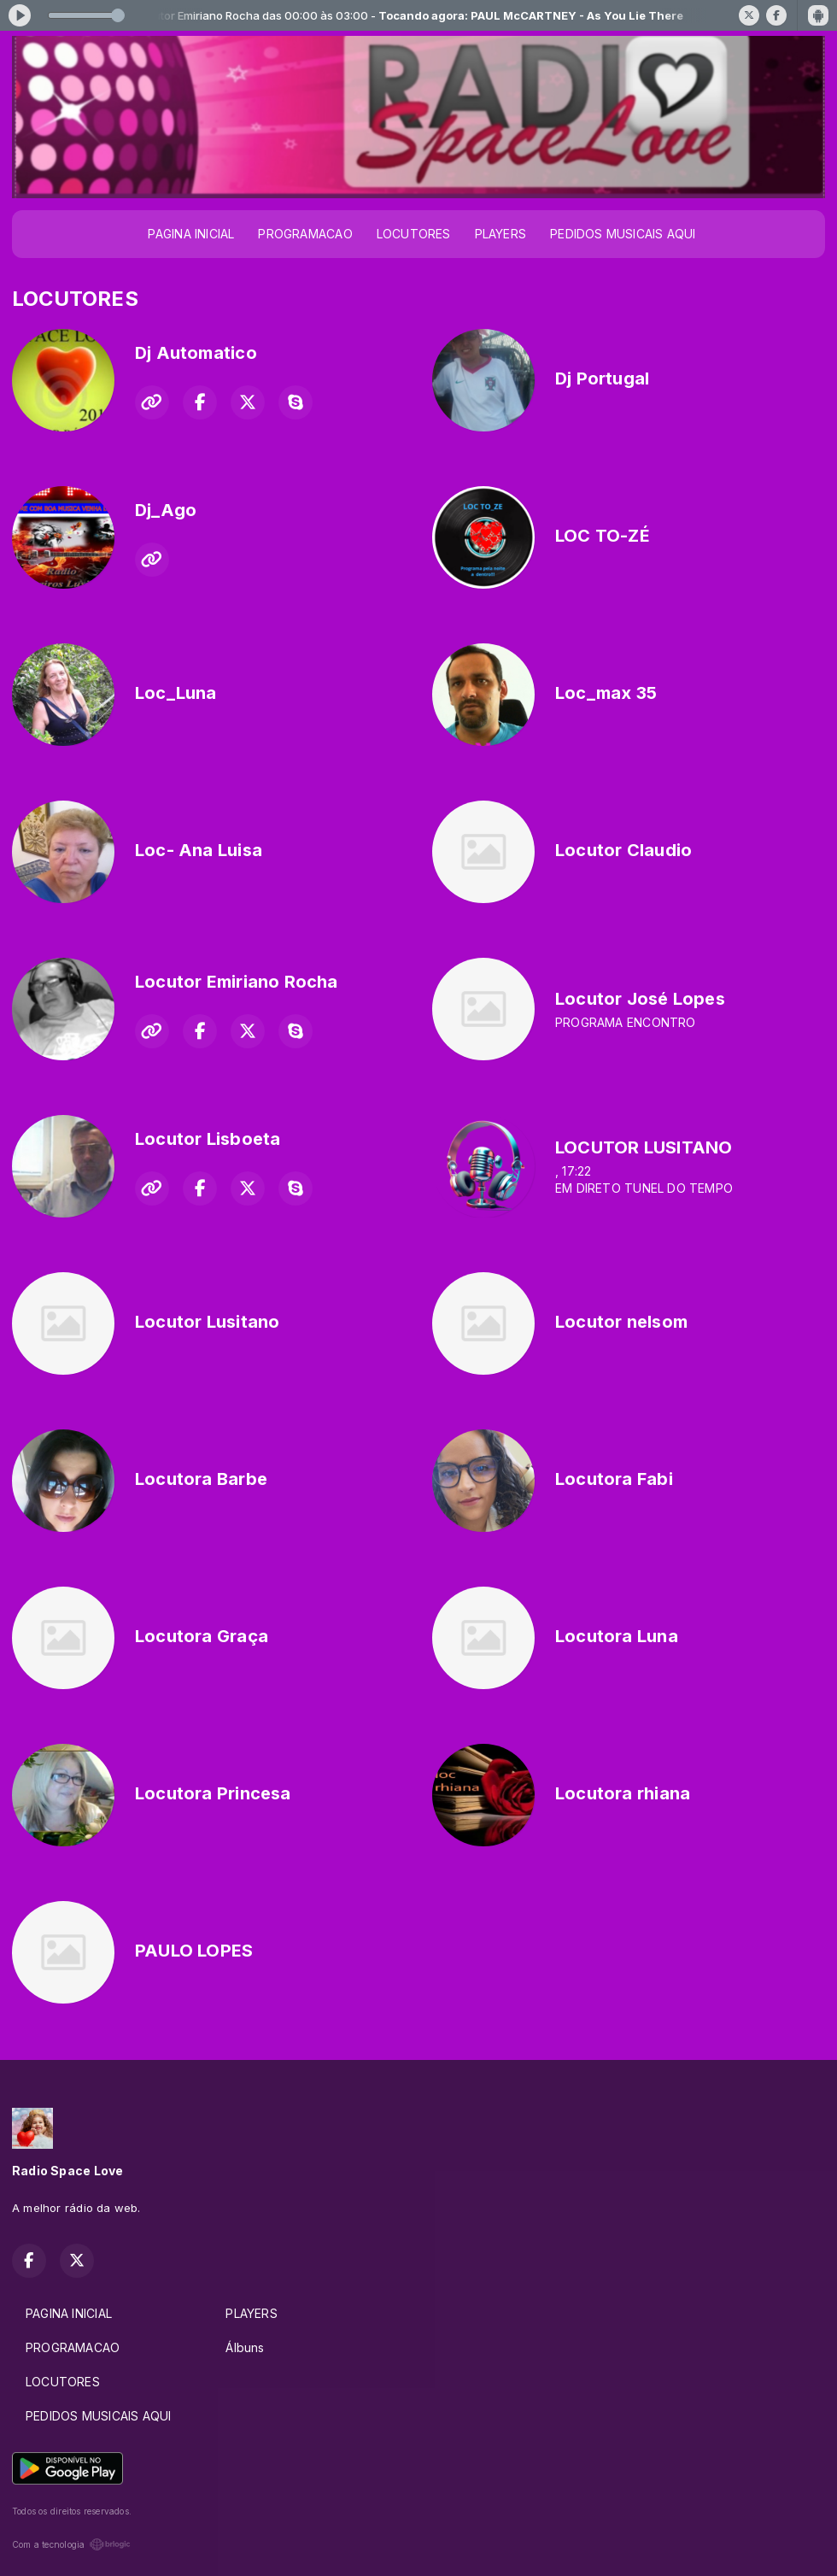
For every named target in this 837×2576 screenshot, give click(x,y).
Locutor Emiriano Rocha (236, 981)
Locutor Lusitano (207, 1321)
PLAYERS (500, 233)
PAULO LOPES (194, 1950)
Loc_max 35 (606, 693)
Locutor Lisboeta (207, 1139)
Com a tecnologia (71, 2544)
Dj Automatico (196, 353)
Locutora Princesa (213, 1793)
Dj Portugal (602, 378)
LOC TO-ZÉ (602, 535)
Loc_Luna (176, 693)
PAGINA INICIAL (191, 233)
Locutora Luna (616, 1636)
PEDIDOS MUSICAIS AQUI (622, 233)
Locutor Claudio (623, 850)
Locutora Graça (201, 1636)
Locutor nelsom (621, 1321)
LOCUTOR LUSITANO (643, 1147)
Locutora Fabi (614, 1479)
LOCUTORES (414, 233)
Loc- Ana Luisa (198, 850)
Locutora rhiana (622, 1793)
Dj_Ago (165, 510)
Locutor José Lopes (640, 999)
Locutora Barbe (201, 1479)
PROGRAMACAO (305, 233)
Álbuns (244, 2347)
